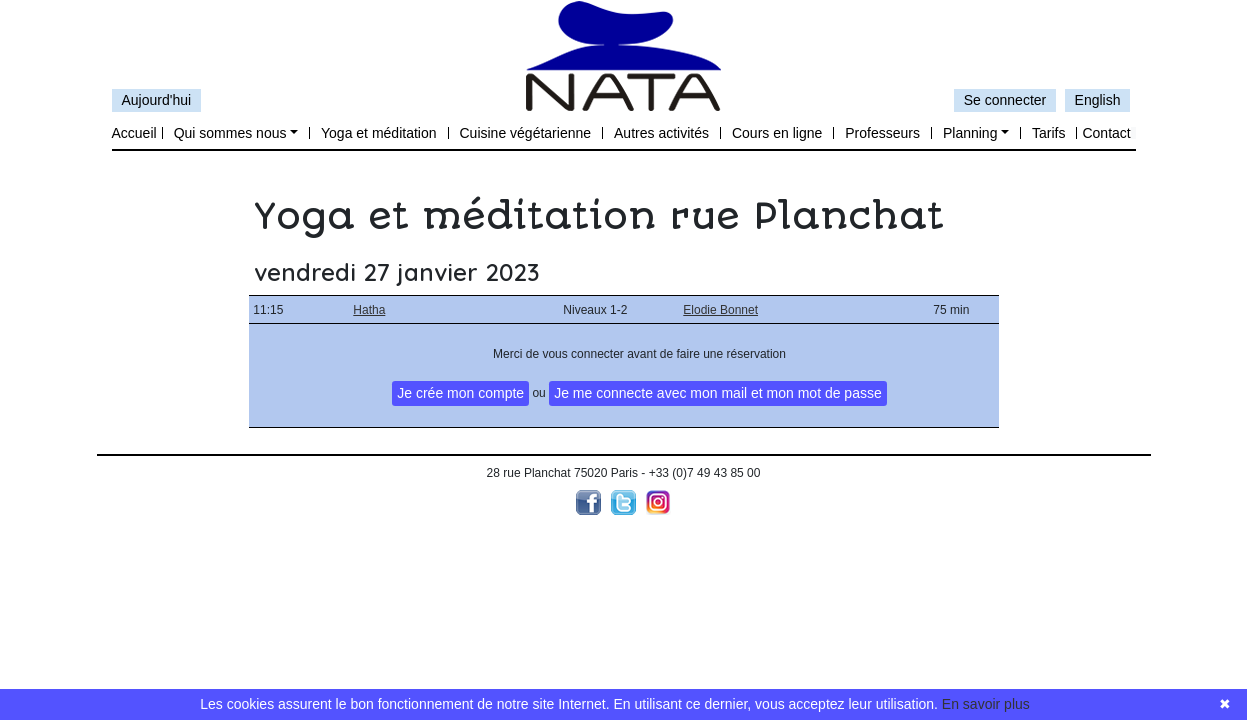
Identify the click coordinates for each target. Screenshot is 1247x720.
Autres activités (661, 133)
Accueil (134, 133)
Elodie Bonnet (720, 310)
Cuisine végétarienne (526, 133)
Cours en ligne (777, 133)
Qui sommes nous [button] (230, 133)
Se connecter (1005, 100)
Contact (1106, 133)
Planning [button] (970, 133)
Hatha (369, 310)
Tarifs (1048, 133)
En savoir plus (986, 704)
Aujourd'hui (157, 100)
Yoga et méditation (378, 133)
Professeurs (882, 133)
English (1098, 100)
